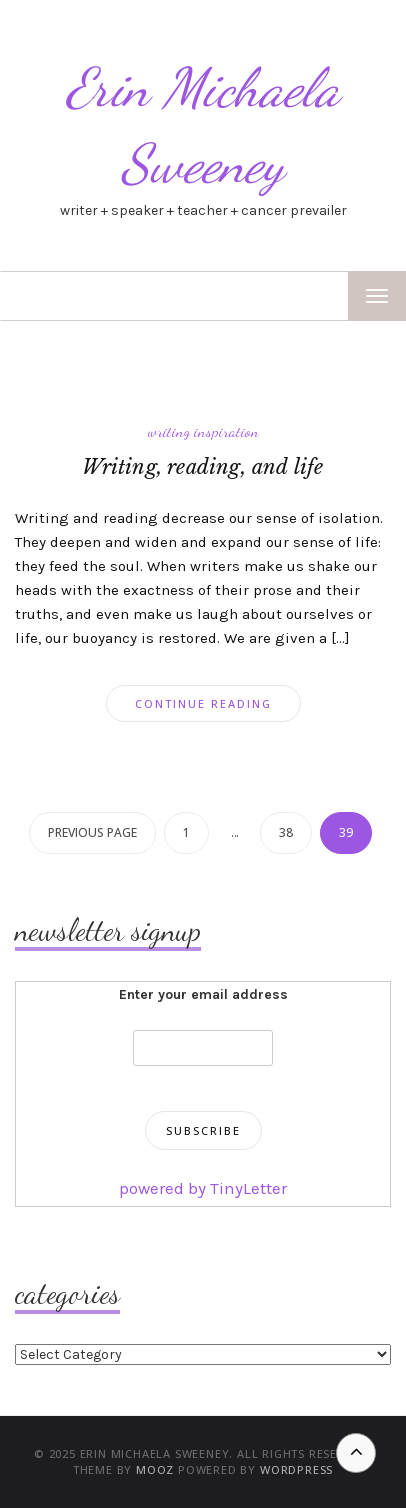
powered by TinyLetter (203, 1188)
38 (286, 832)
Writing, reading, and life (202, 467)
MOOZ (155, 1469)
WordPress (296, 1469)
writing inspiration (203, 431)
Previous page (92, 832)
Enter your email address (203, 994)
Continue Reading (203, 703)
